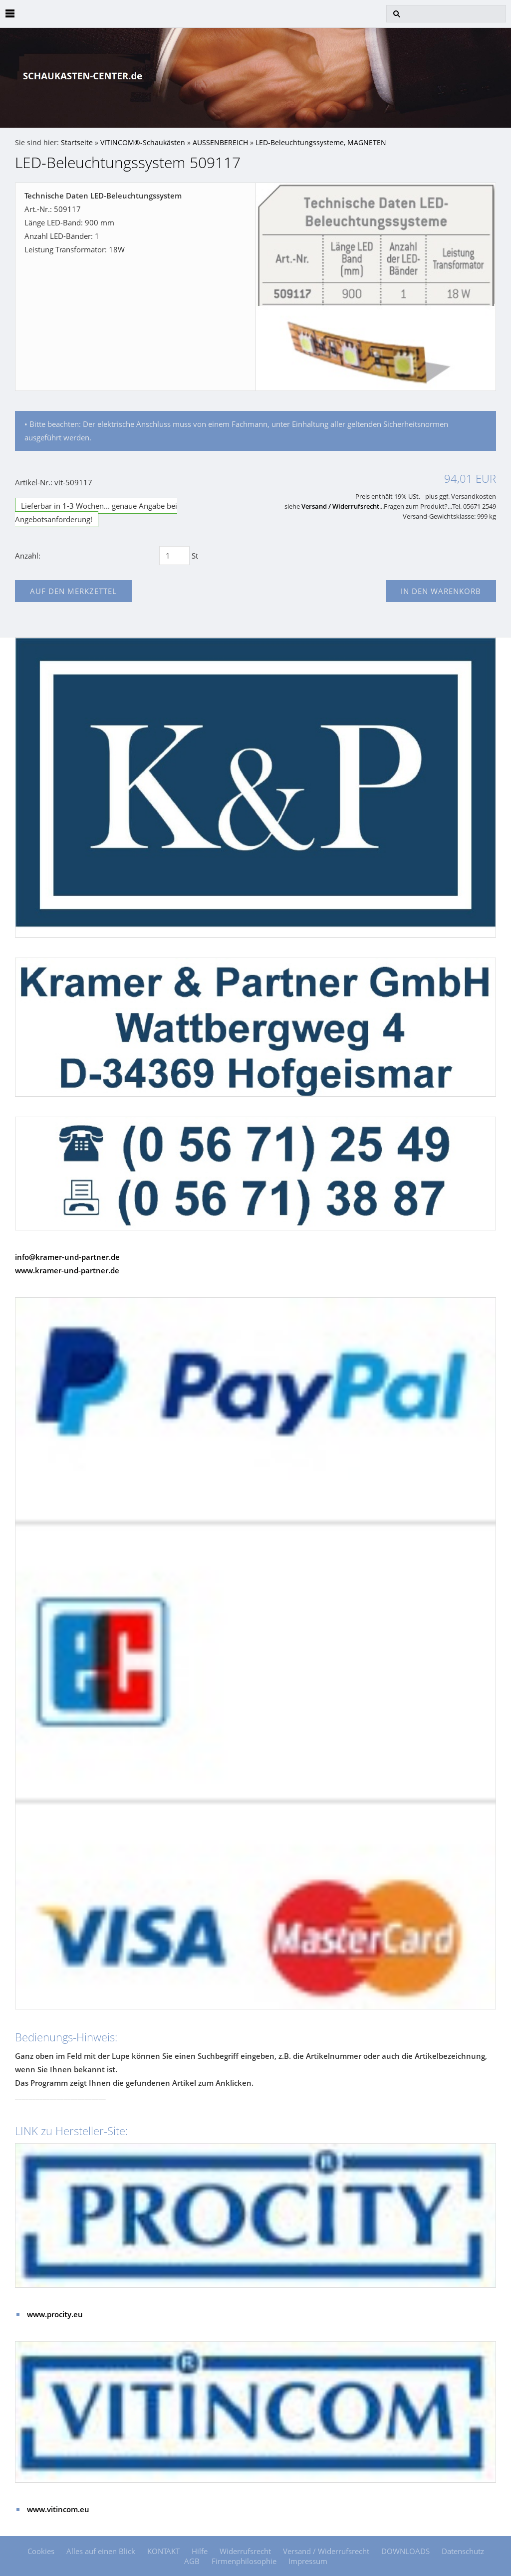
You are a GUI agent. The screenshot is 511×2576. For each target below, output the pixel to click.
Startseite (77, 142)
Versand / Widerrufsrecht (340, 506)
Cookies (40, 2551)
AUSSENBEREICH (220, 142)
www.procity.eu (55, 2314)
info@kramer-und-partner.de (67, 1257)
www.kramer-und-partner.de (67, 1270)
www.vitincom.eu (58, 2509)
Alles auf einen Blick (100, 2551)
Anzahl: (27, 556)
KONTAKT (163, 2551)
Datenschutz (463, 2551)
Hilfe (200, 2551)
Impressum (307, 2561)
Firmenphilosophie (244, 2561)
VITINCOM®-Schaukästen (142, 142)
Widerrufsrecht (245, 2551)
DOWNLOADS (405, 2551)
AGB (192, 2561)
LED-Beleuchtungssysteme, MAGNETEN (321, 142)
